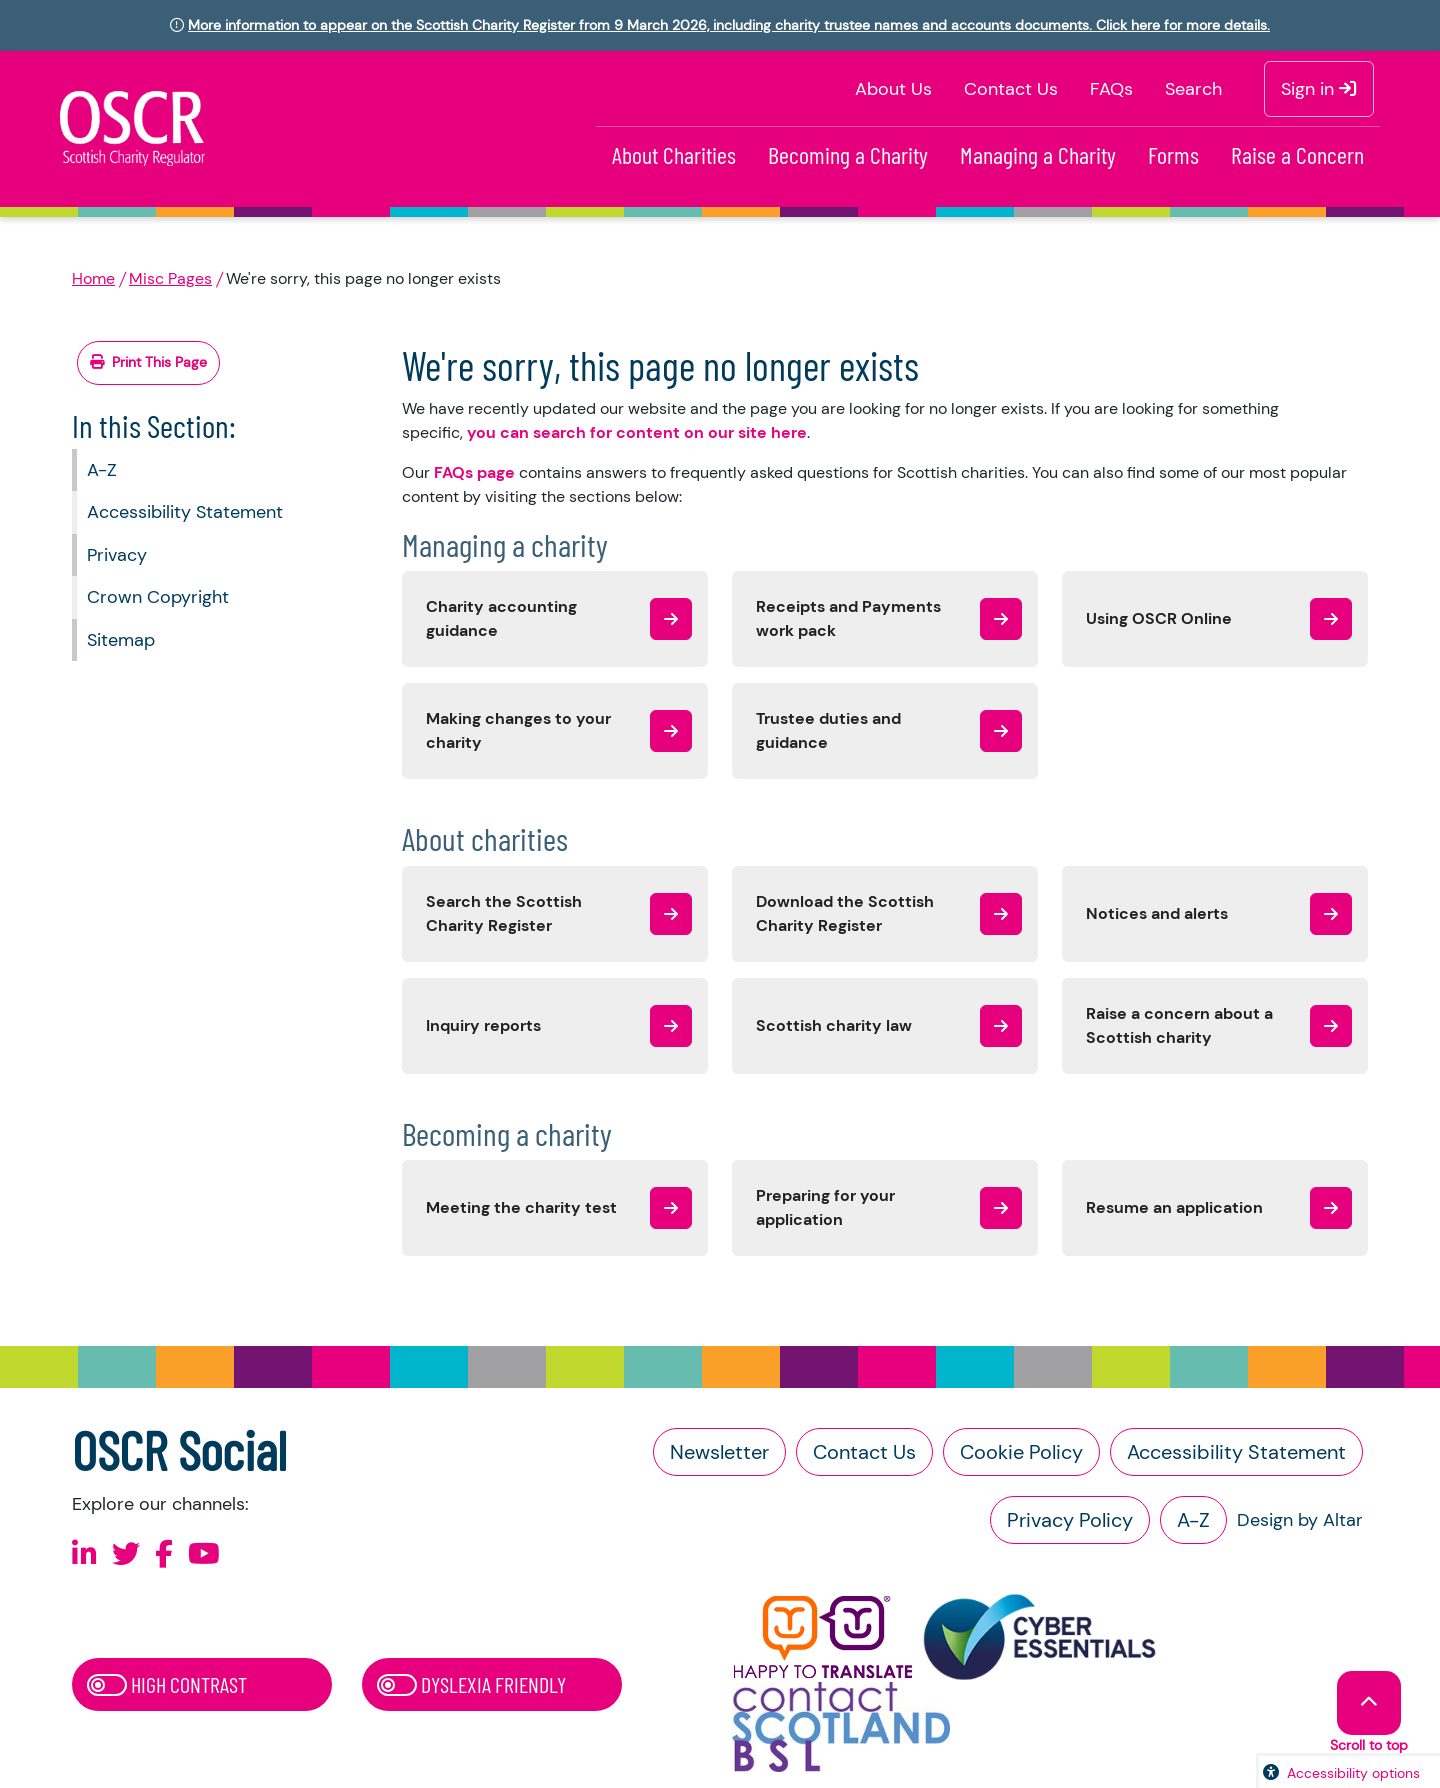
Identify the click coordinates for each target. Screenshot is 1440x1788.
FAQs (1111, 89)
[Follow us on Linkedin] (84, 1554)
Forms (1173, 154)
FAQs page (474, 472)
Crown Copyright (158, 597)
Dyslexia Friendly (471, 1684)
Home (93, 278)
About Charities (674, 154)
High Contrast (167, 1684)
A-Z (102, 470)
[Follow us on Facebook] (164, 1554)
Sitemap (121, 640)
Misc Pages (170, 278)
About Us (893, 89)
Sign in (1319, 89)
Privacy (117, 555)
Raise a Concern (1297, 154)
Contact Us (1011, 89)
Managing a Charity (1038, 154)
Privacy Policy (1070, 1520)
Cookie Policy (1021, 1452)
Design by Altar (1300, 1520)
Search (1193, 89)
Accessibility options (1353, 1773)
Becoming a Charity (848, 154)
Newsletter (719, 1452)
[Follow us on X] (126, 1554)
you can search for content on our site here (637, 432)
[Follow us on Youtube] (204, 1554)
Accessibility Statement (185, 512)
